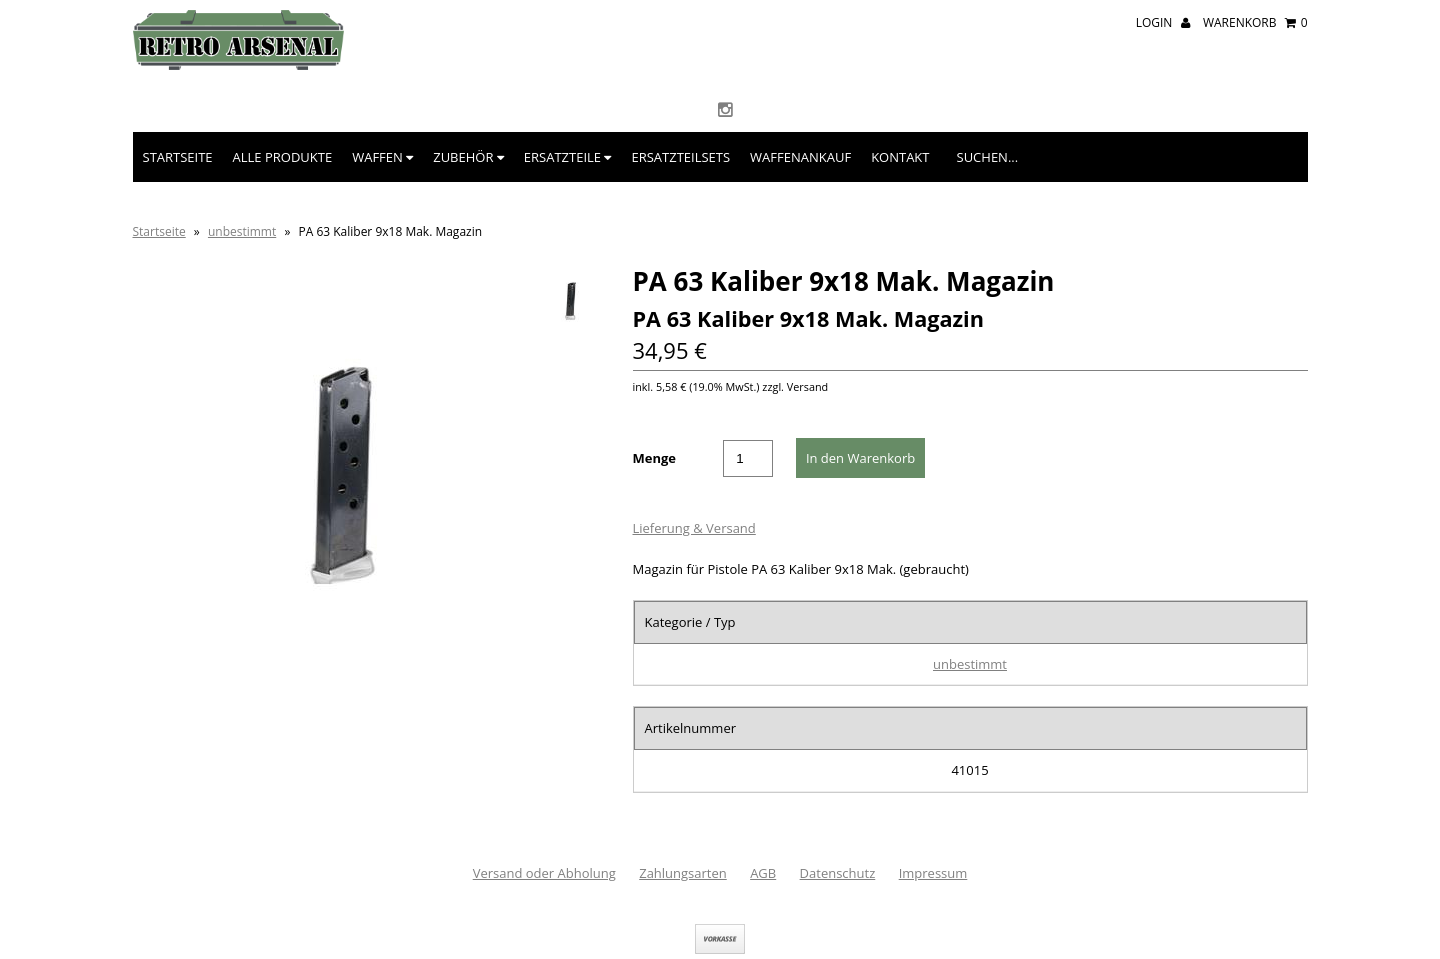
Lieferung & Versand (694, 528)
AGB (763, 873)
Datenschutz (838, 873)
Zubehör (468, 157)
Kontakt (900, 157)
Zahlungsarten (683, 873)
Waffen (382, 157)
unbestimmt (242, 231)
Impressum (933, 873)
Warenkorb (1255, 22)
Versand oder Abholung (544, 873)
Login (1163, 22)
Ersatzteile (568, 157)
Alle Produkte (283, 157)
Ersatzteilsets (680, 157)
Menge (655, 458)
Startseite (178, 157)
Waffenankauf (800, 157)
